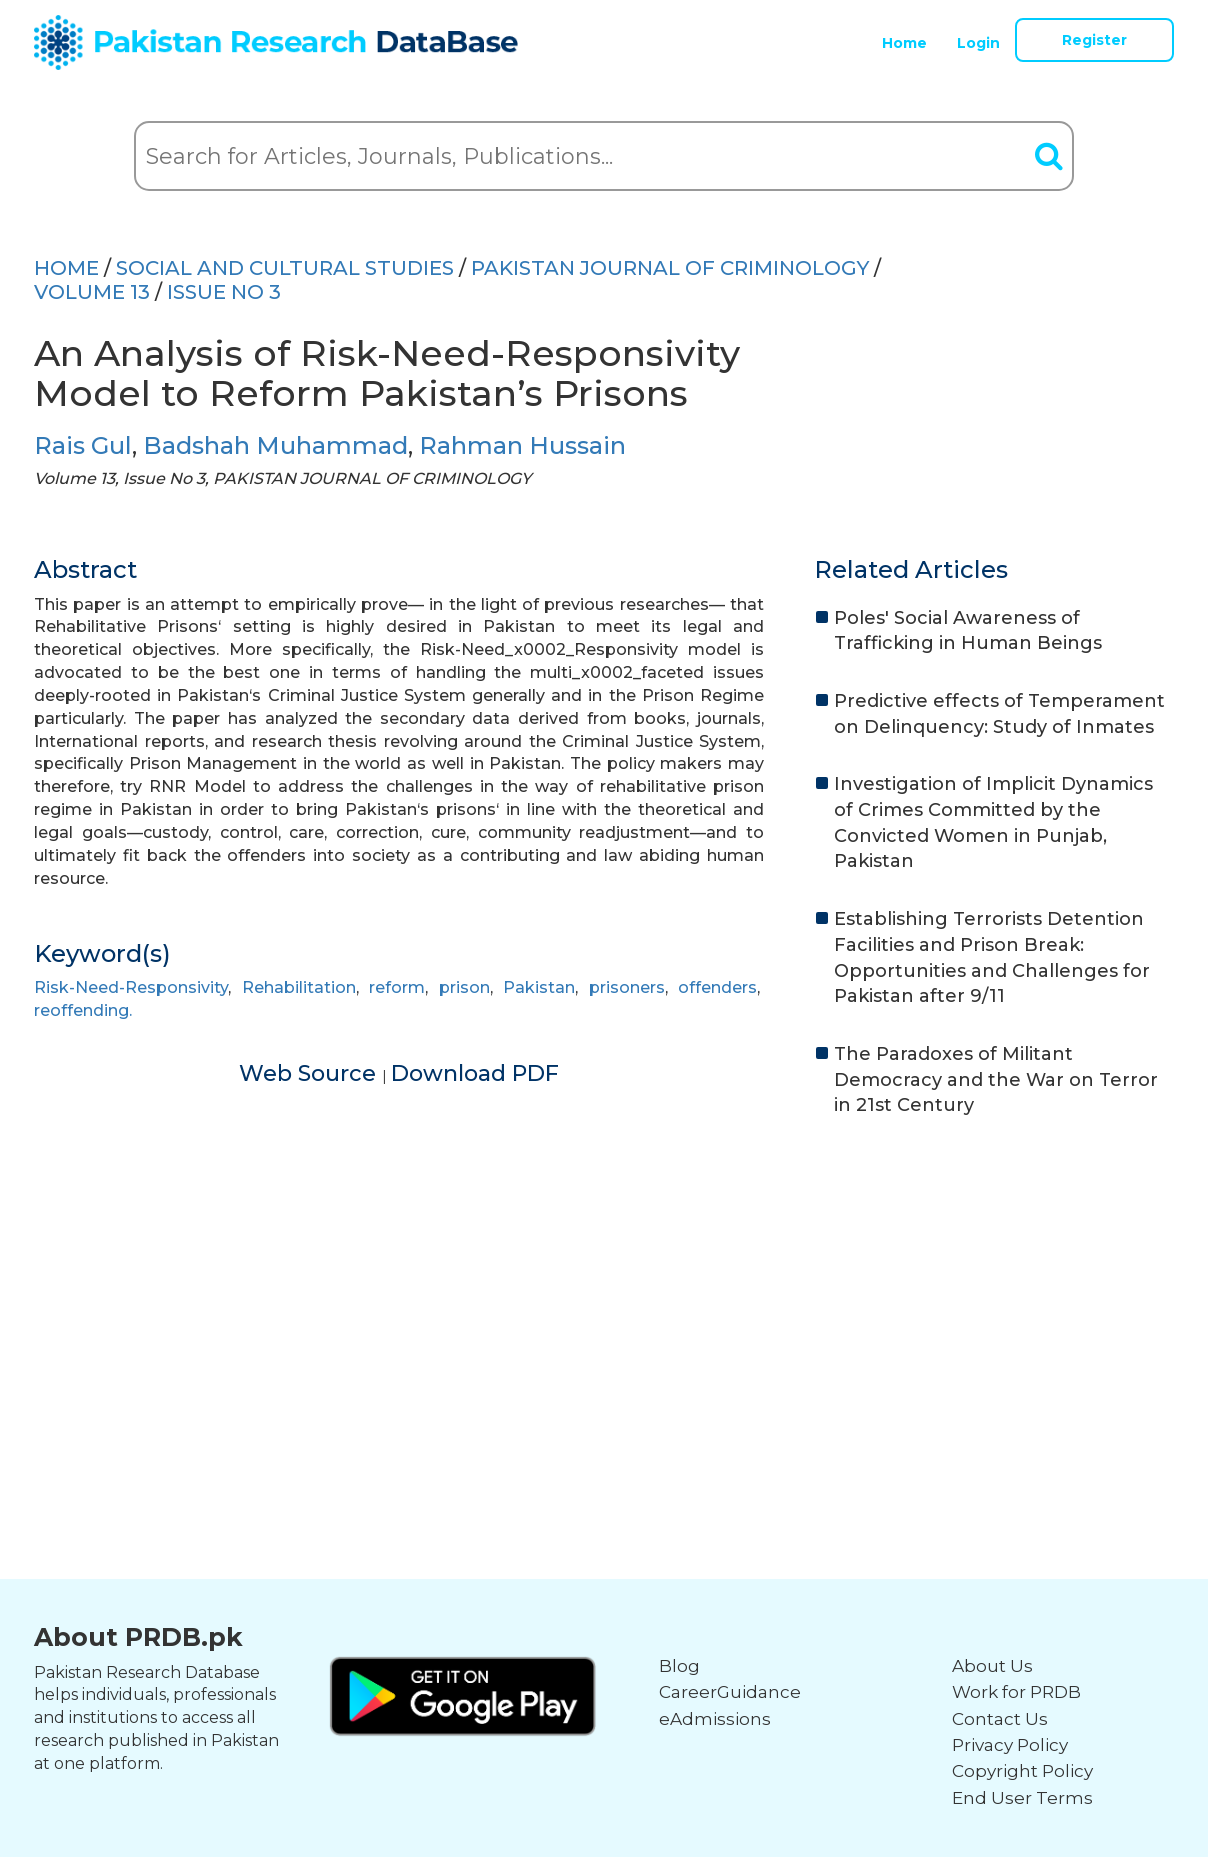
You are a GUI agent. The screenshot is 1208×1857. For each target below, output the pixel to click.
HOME (66, 268)
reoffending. (83, 1010)
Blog (679, 1666)
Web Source (310, 1073)
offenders (717, 987)
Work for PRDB (1016, 1692)
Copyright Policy (1022, 1771)
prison (464, 987)
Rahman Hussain (522, 445)
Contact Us (1000, 1719)
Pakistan (539, 987)
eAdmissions (715, 1719)
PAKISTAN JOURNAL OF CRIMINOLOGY (670, 268)
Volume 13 (92, 292)
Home (904, 43)
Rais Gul (83, 445)
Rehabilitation (299, 987)
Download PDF (475, 1073)
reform (397, 987)
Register (1094, 40)
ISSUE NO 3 (224, 292)
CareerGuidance (730, 1692)
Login (978, 43)
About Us (992, 1666)
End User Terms (1022, 1798)
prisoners (627, 987)
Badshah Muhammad (275, 445)
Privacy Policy (1010, 1745)
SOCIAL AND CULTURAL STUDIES (285, 268)
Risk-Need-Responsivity (131, 987)
